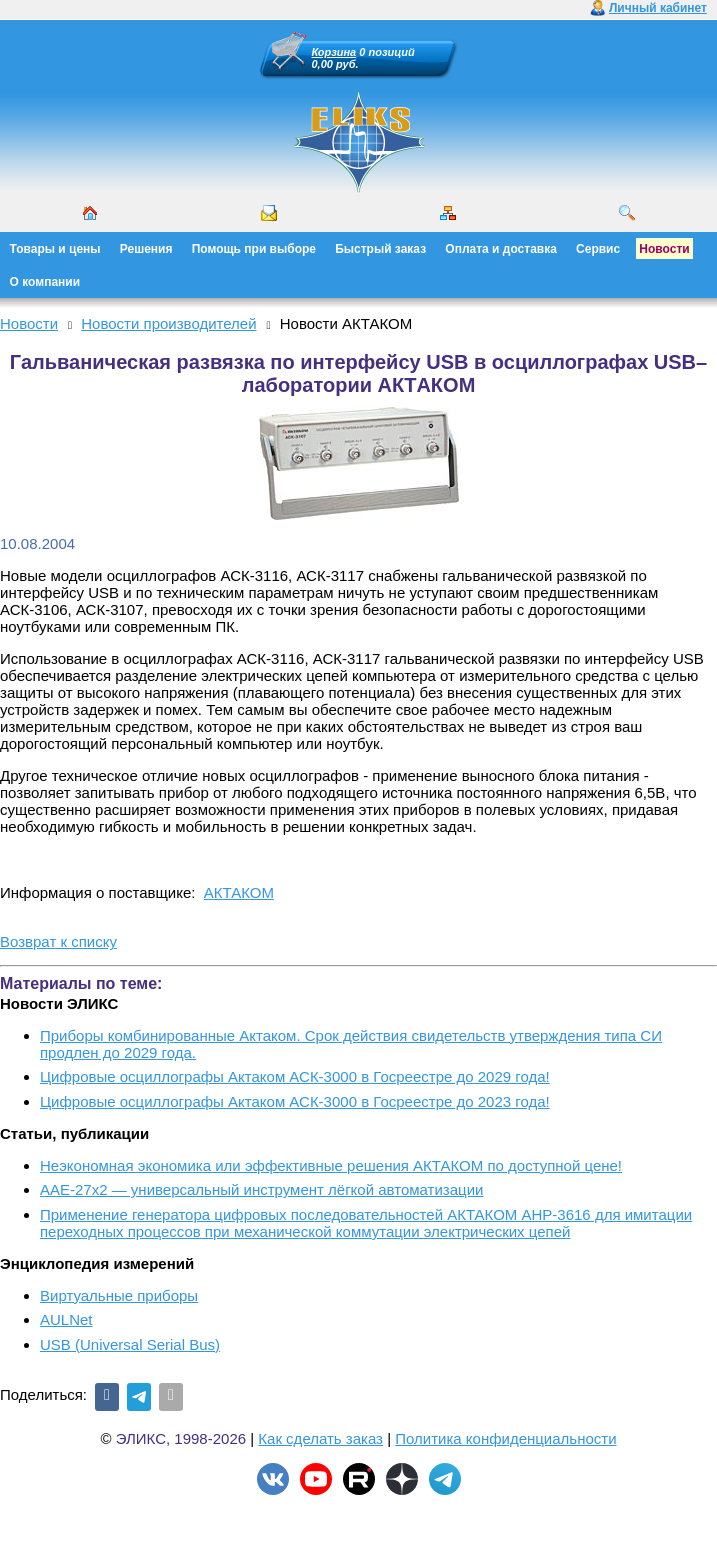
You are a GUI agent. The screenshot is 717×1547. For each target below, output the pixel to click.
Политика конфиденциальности (505, 1438)
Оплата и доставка (501, 249)
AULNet (66, 1319)
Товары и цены (55, 249)
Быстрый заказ (380, 249)
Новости (664, 249)
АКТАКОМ (239, 892)
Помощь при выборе (254, 249)
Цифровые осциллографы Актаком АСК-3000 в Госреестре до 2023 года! (295, 1101)
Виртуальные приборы (119, 1295)
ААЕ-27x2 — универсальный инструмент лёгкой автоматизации (261, 1189)
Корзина (334, 52)
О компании (45, 282)
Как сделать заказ (320, 1438)
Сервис (598, 249)
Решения (146, 249)
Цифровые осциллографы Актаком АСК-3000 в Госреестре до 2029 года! (295, 1076)
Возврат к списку (58, 941)
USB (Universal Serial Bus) (130, 1344)
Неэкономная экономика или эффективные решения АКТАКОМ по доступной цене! (331, 1165)
